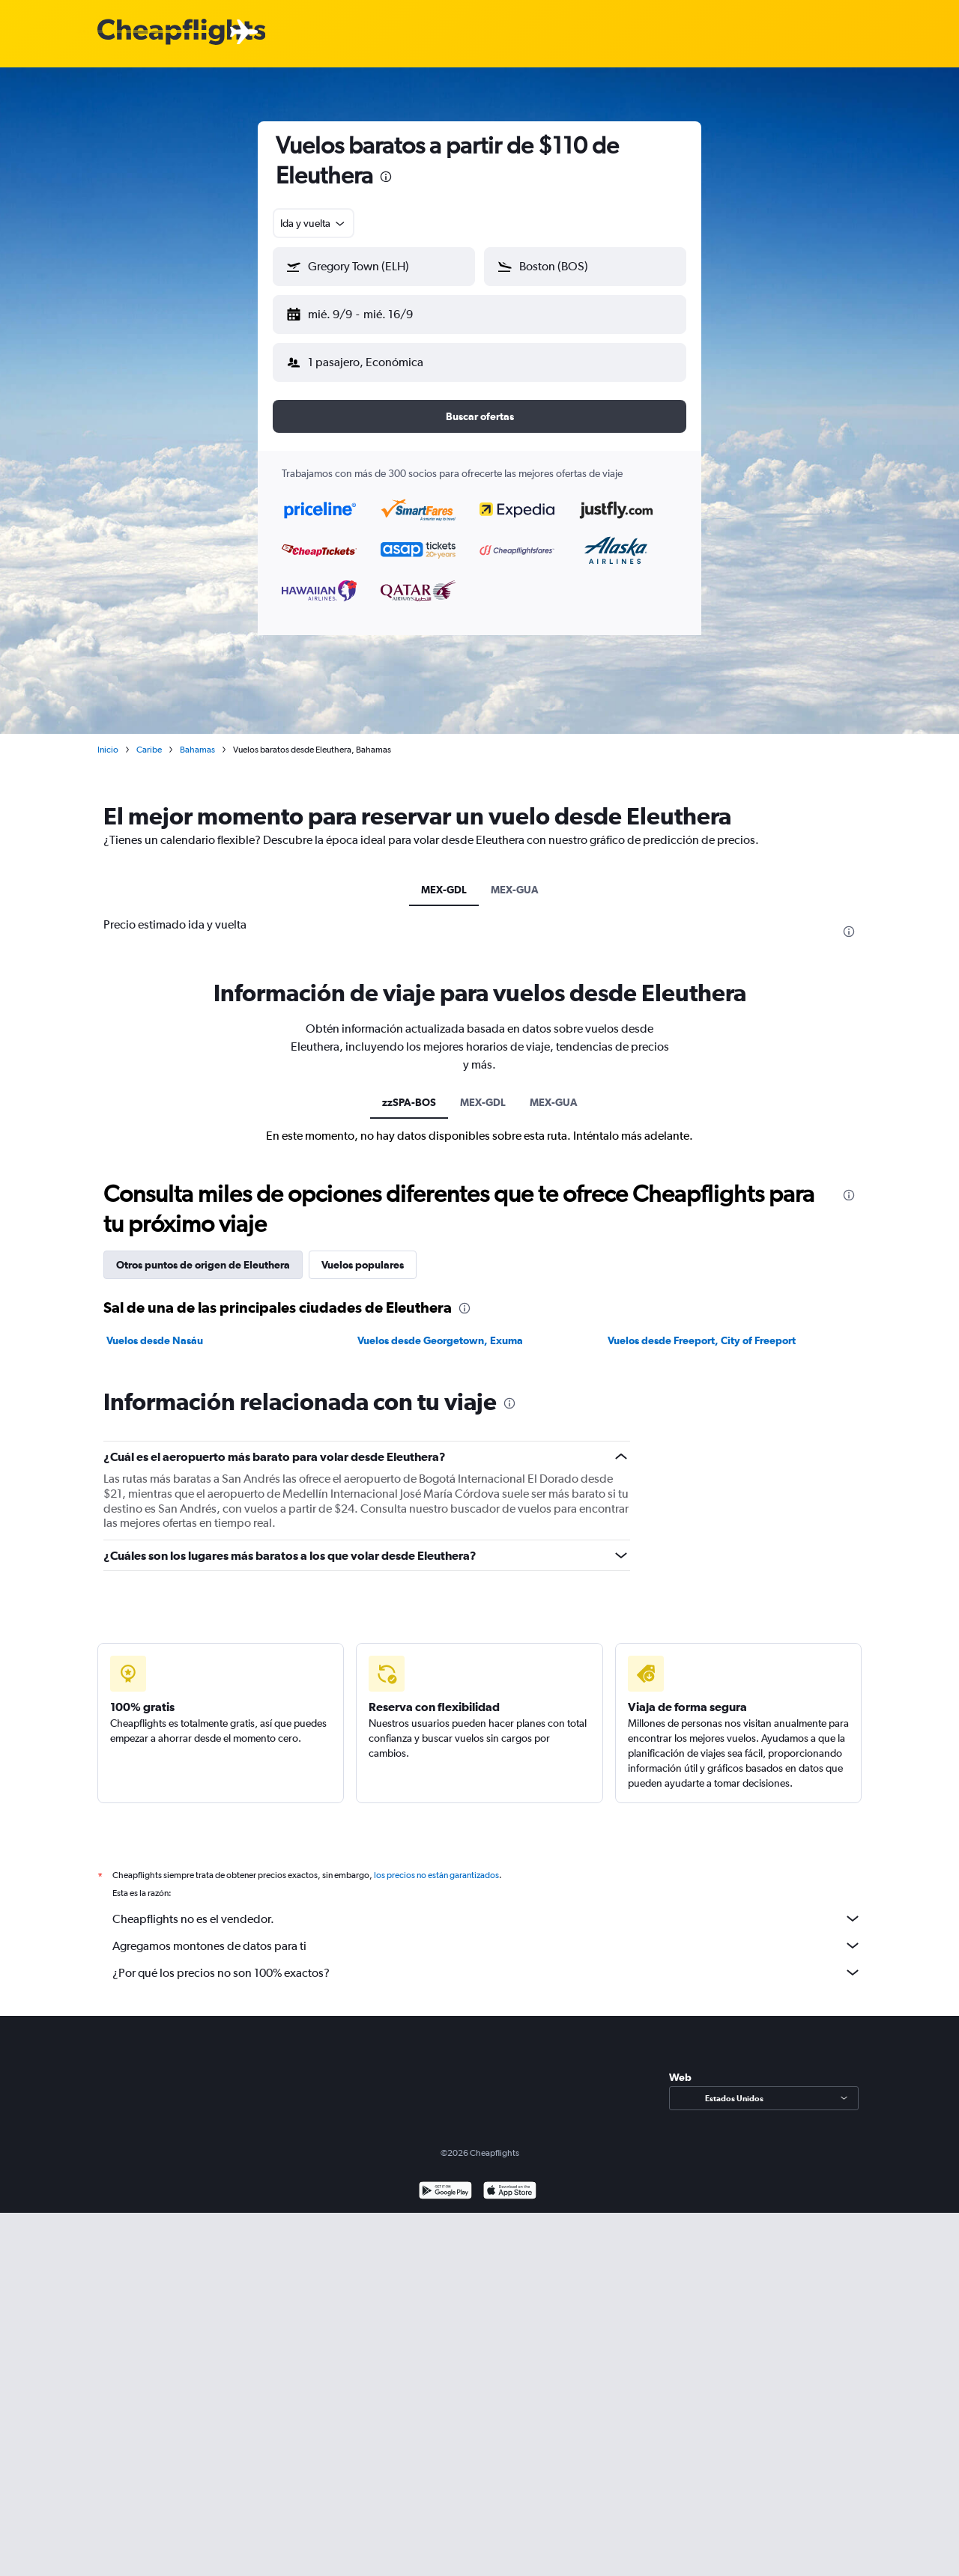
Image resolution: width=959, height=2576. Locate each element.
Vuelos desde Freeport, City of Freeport (702, 1328)
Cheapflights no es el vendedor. (487, 1907)
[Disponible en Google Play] (445, 2180)
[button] (367, 311)
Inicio (107, 737)
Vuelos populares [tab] (362, 1253)
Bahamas (197, 737)
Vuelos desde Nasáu (154, 1328)
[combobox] (313, 223)
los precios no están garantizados (436, 1863)
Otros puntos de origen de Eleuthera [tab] (203, 1253)
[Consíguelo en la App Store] (510, 2180)
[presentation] (386, 176)
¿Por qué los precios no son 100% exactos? (487, 1960)
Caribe (149, 737)
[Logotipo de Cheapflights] (181, 32)
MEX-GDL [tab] (444, 878)
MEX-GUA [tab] (515, 878)
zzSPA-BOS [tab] (409, 1090)
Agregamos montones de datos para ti (487, 1933)
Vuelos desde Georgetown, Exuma (440, 1328)
